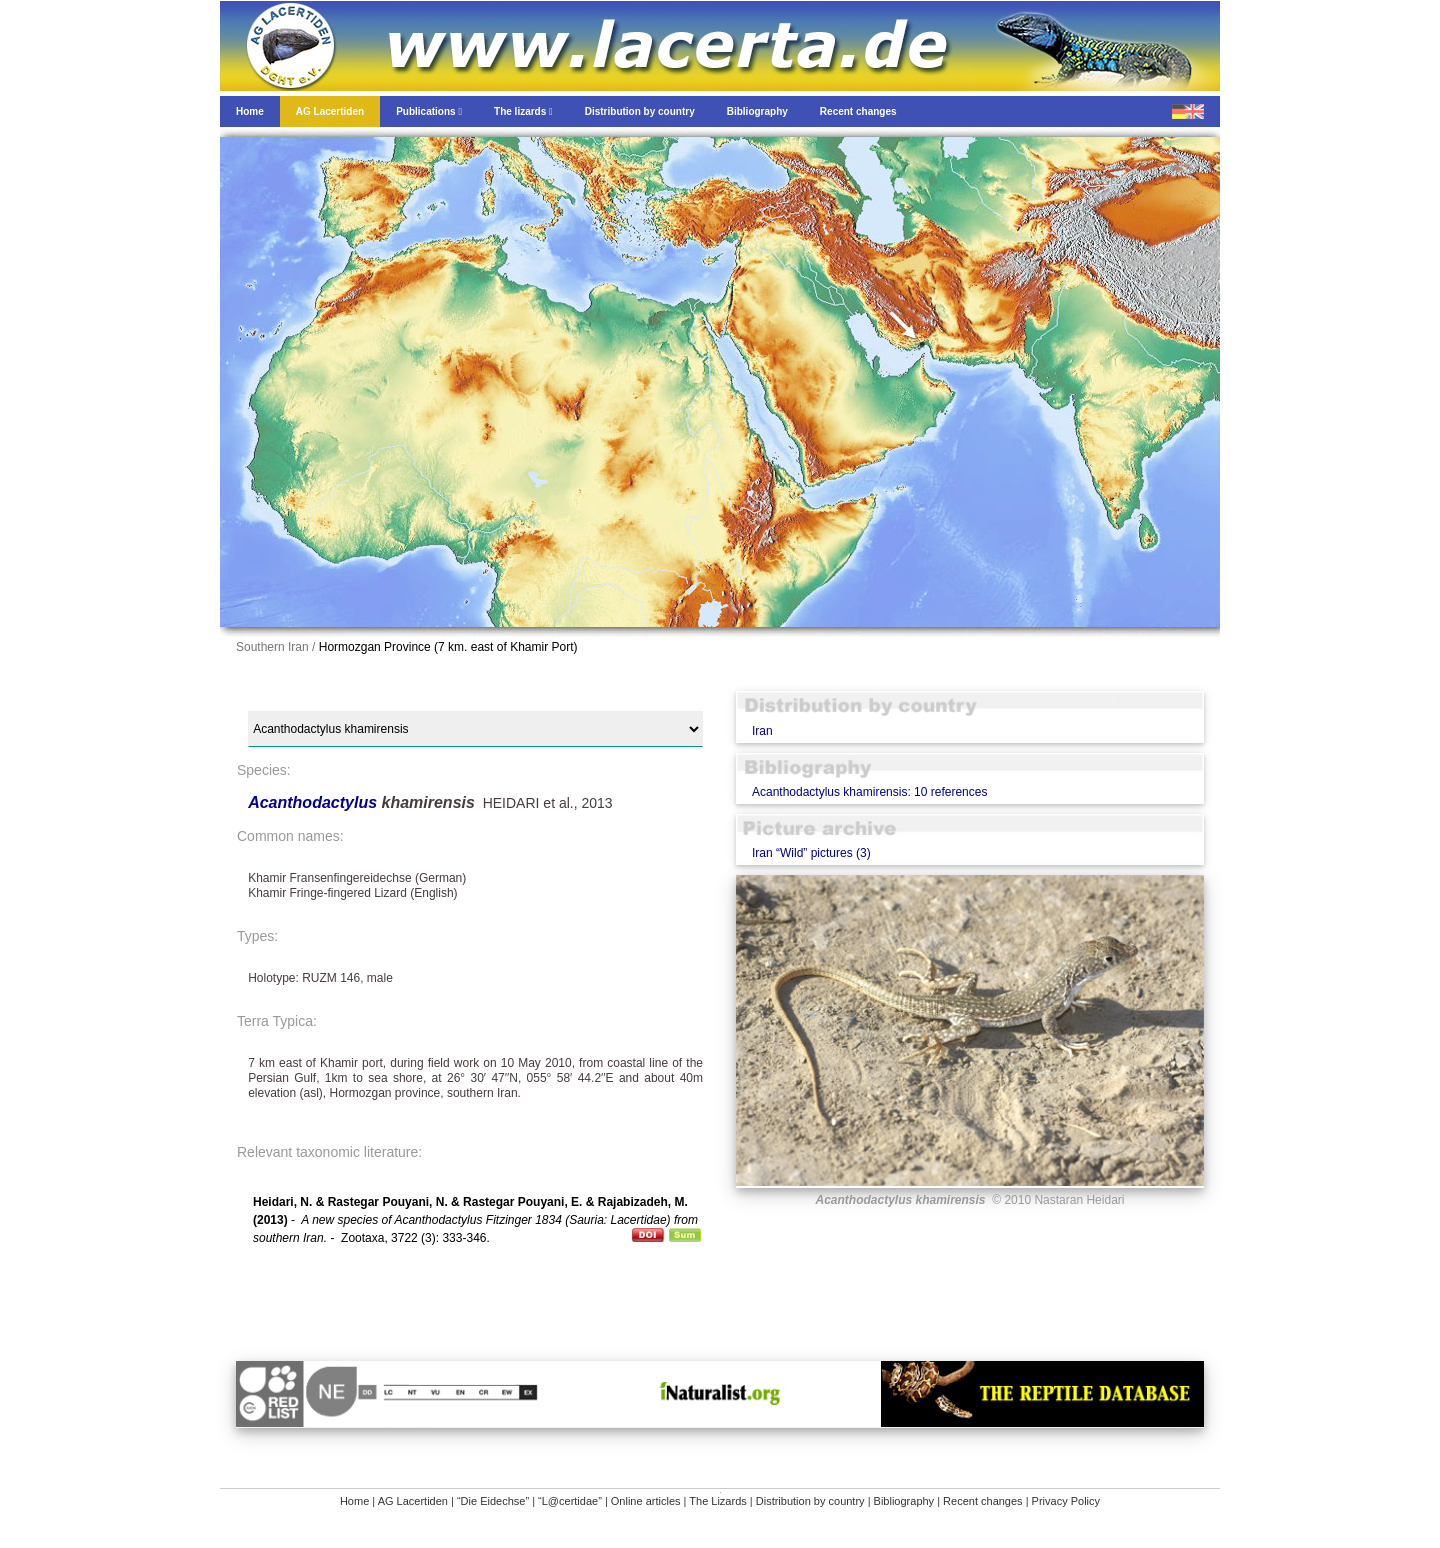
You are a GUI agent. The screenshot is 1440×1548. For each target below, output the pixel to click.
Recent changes (983, 1501)
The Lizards (717, 1501)
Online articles (646, 1501)
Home (354, 1501)
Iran (762, 731)
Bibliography (904, 1501)
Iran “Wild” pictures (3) (811, 853)
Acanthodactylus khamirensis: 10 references (869, 792)
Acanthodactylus (314, 802)
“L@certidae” (570, 1501)
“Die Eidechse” (493, 1501)
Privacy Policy (1066, 1501)
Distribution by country (810, 1501)
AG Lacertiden (413, 1501)
